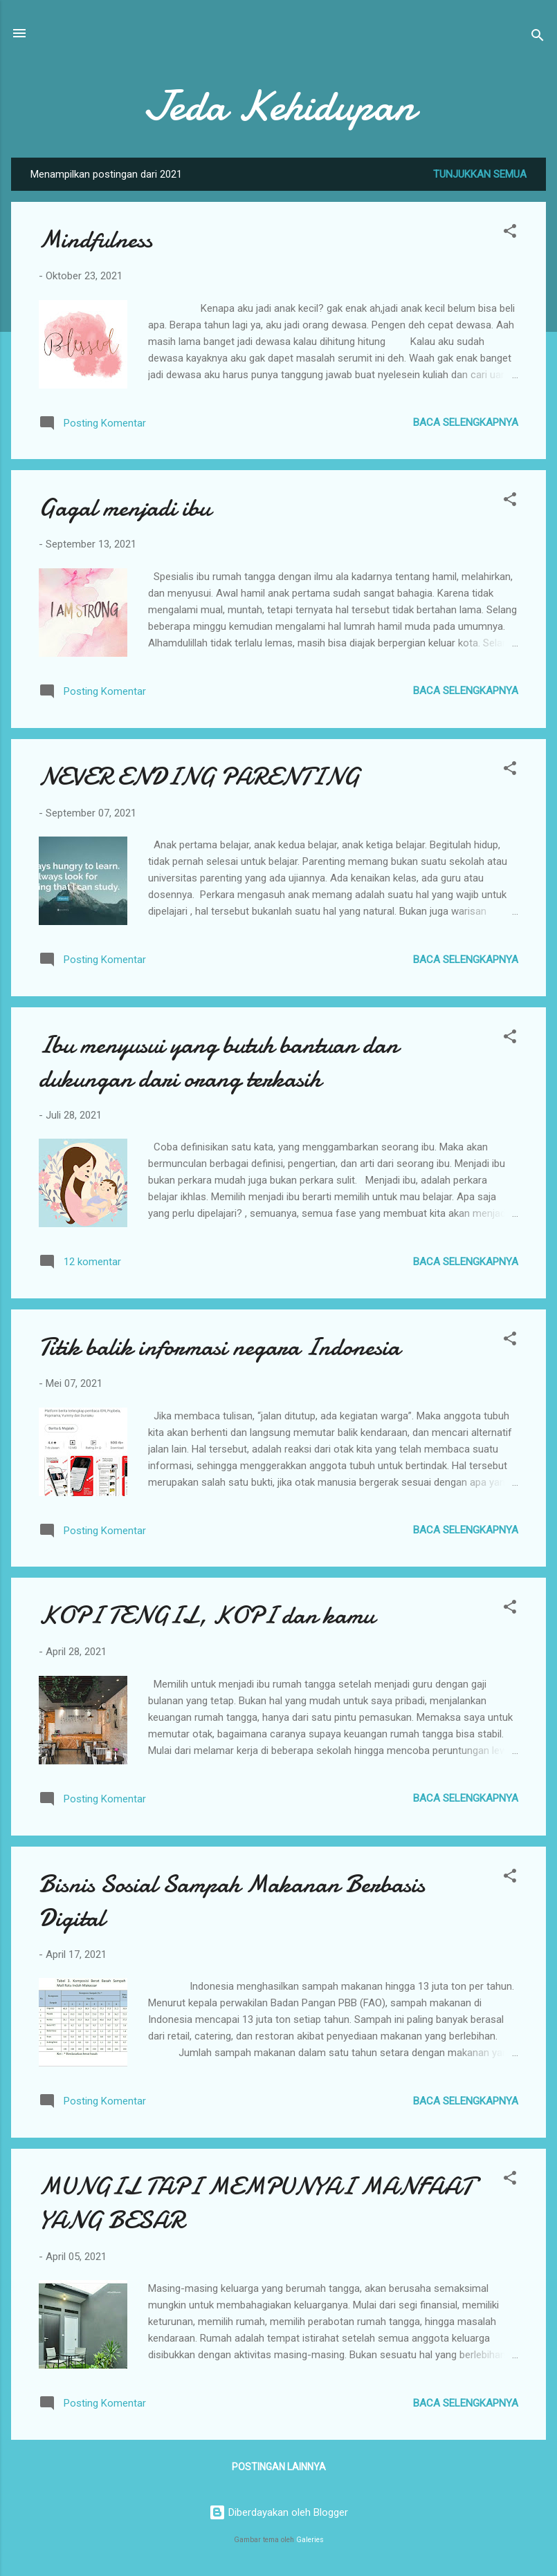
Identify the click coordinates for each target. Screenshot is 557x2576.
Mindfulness (95, 239)
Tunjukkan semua (480, 174)
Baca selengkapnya (465, 422)
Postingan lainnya (279, 2466)
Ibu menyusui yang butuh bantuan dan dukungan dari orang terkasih (219, 1062)
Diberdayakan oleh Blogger (278, 2512)
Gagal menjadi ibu (124, 508)
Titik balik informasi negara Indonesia (219, 1347)
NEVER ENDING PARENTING (199, 777)
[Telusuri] (537, 38)
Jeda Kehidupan (278, 106)
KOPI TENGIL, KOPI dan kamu (206, 1615)
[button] (510, 233)
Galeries (310, 2539)
